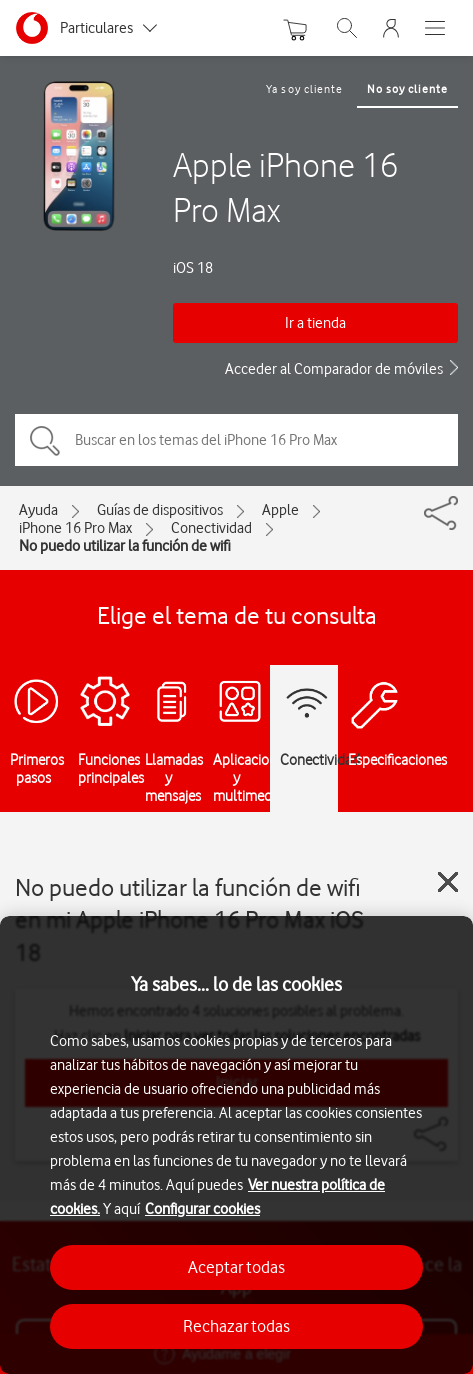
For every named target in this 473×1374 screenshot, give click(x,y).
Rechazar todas (236, 1326)
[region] (236, 1145)
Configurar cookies (202, 1209)
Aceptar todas (236, 1267)
